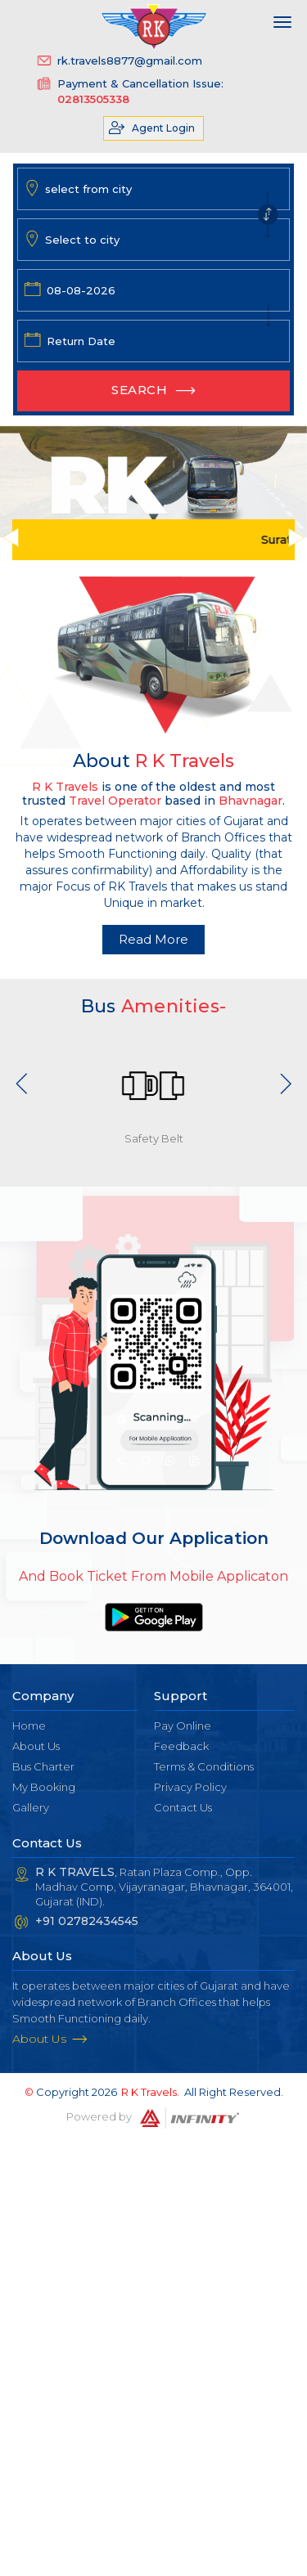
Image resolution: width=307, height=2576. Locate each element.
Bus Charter (43, 1766)
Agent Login (163, 128)
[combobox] (155, 188)
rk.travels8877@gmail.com (129, 60)
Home (29, 1725)
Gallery (30, 1807)
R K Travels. (150, 2091)
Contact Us (183, 1807)
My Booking (43, 1786)
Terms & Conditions (204, 1766)
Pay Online (182, 1725)
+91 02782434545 (86, 1921)
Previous (22, 1083)
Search (139, 389)
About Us (36, 1745)
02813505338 (93, 98)
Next (285, 1083)
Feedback (181, 1745)
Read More (153, 939)
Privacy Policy (190, 1786)
